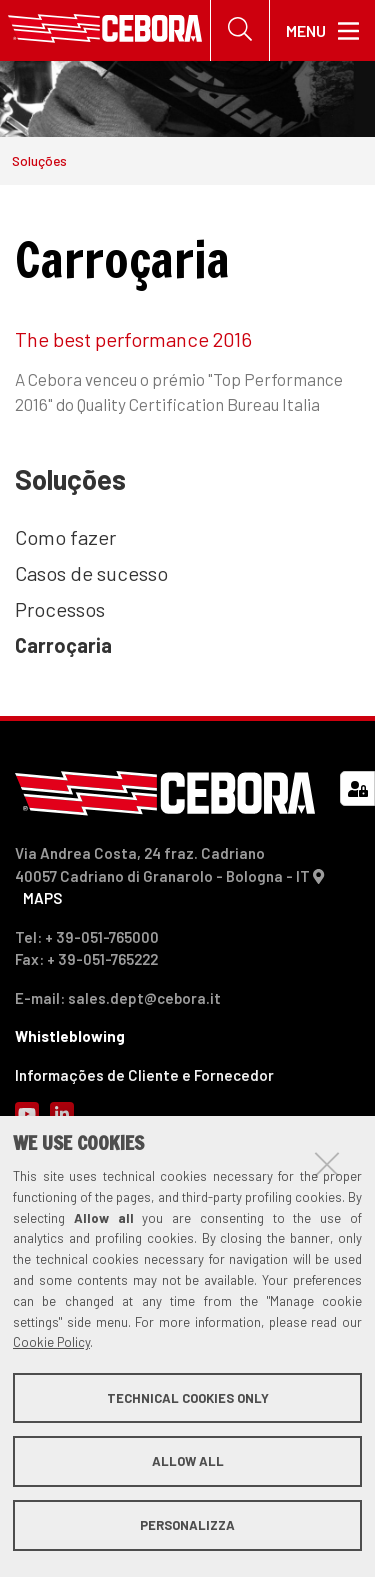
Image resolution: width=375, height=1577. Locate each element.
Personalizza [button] (187, 1525)
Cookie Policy (51, 1342)
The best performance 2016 (133, 339)
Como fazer (65, 537)
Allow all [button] (188, 1461)
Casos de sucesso (91, 573)
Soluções (39, 160)
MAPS (42, 898)
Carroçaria (63, 645)
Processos (60, 609)
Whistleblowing (70, 1036)
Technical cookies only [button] (188, 1398)
